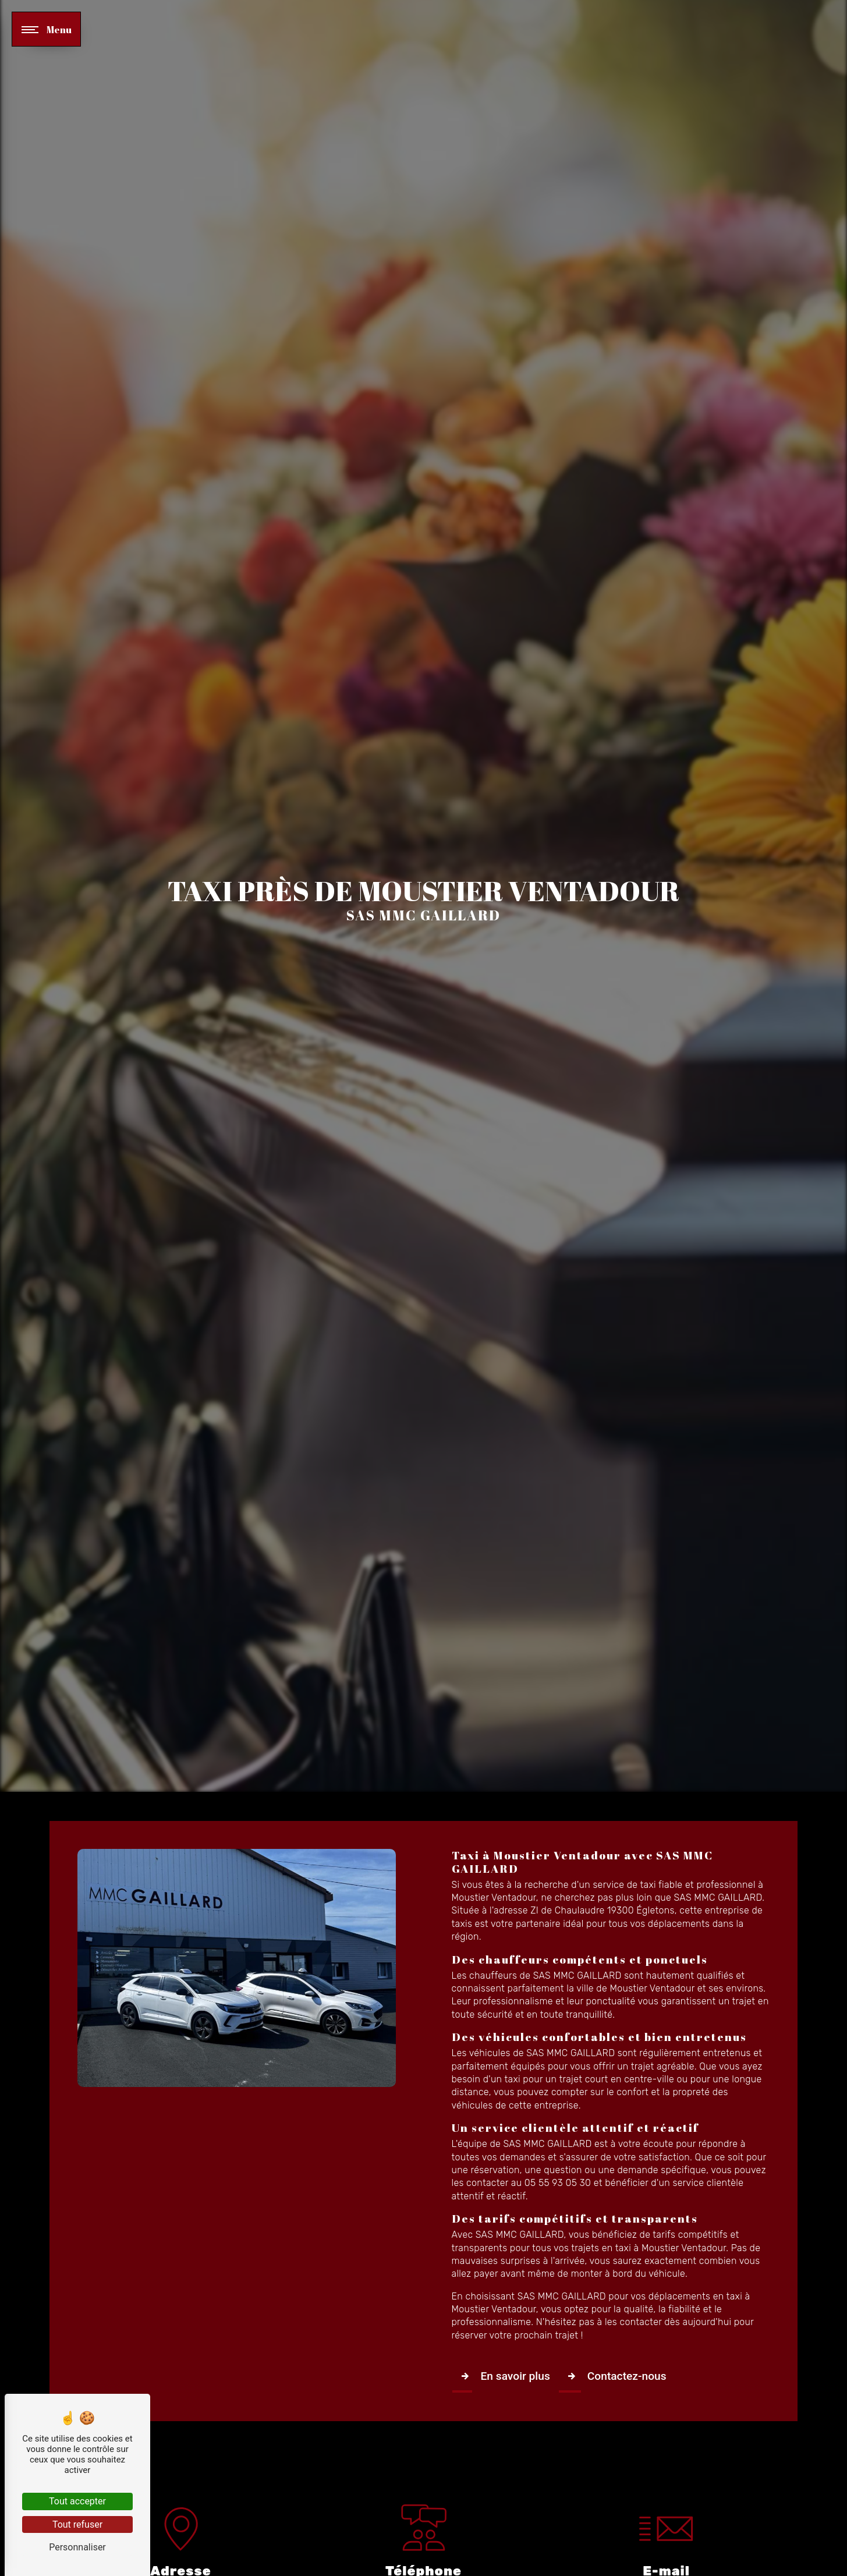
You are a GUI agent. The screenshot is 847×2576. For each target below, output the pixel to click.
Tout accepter (77, 2501)
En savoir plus (502, 2376)
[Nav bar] (46, 29)
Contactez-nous (614, 2376)
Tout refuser (77, 2524)
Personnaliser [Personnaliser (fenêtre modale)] (77, 2547)
